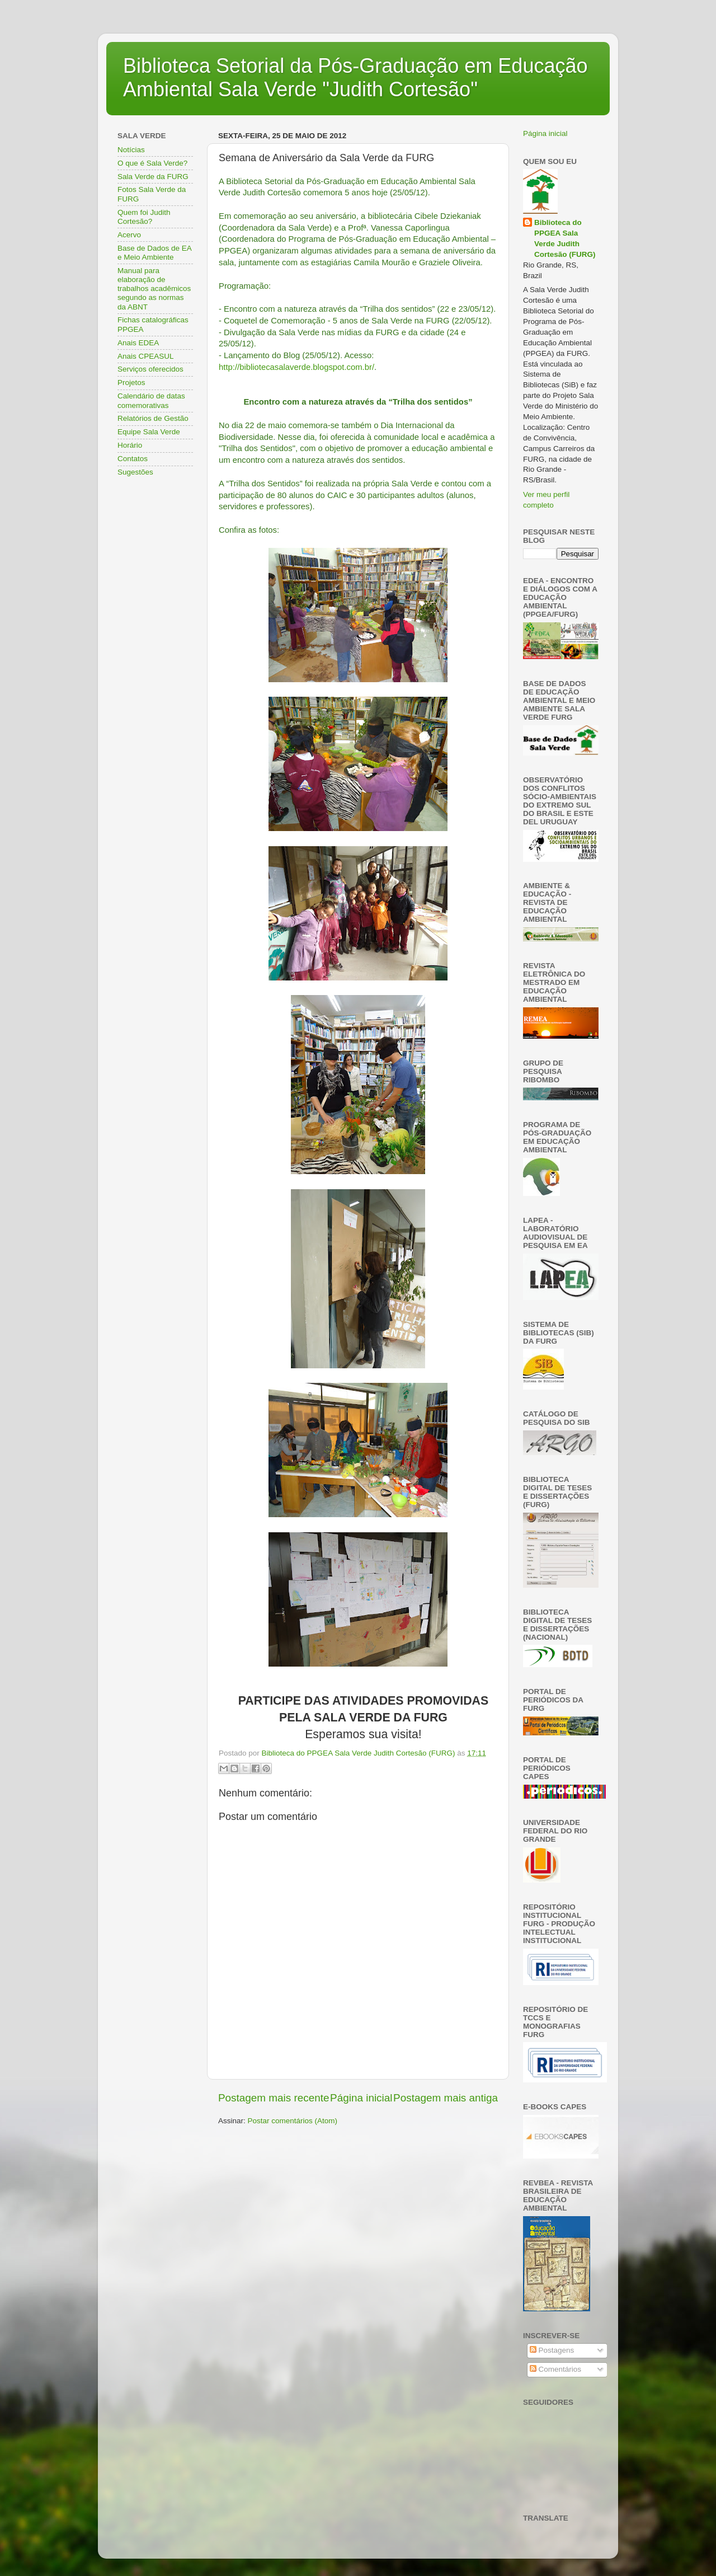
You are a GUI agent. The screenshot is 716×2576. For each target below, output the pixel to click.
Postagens (552, 2350)
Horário (129, 445)
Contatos (132, 458)
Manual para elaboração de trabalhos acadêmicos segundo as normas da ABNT (154, 288)
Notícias (131, 150)
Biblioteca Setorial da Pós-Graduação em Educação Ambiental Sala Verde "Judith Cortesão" (355, 77)
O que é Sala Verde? (152, 163)
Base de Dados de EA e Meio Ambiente (154, 252)
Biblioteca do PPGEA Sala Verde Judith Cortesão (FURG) (565, 238)
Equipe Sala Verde (148, 432)
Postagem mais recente (273, 2098)
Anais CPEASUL (145, 356)
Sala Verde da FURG (153, 176)
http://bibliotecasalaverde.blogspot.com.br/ (296, 367)
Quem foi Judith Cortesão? (144, 217)
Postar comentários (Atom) (293, 2121)
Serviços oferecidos (150, 369)
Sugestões (135, 472)
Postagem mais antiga (445, 2098)
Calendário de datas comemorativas (151, 400)
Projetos (131, 382)
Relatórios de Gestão (153, 418)
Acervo (129, 235)
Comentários (555, 2369)
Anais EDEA (138, 343)
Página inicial (361, 2098)
